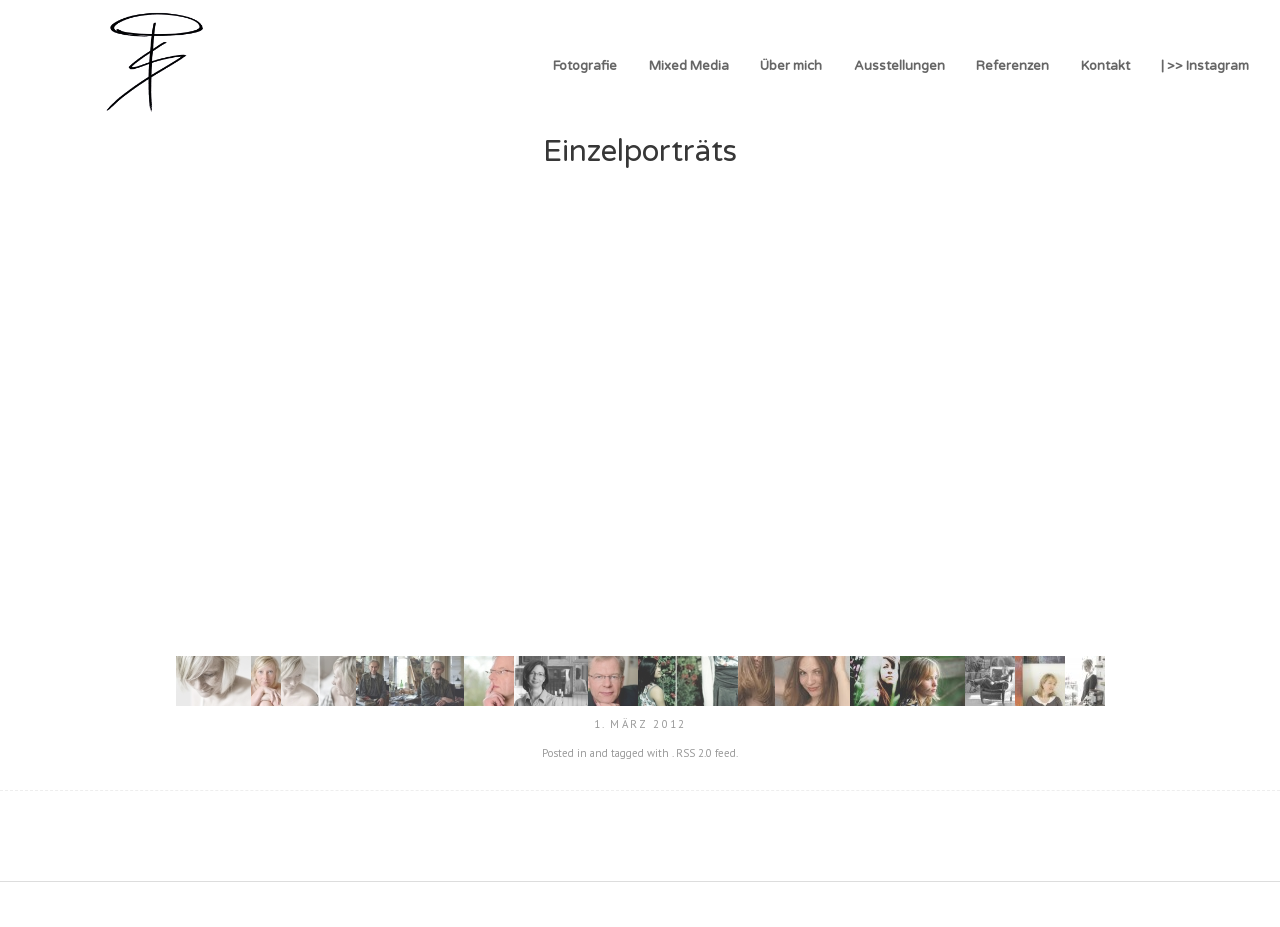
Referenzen (1012, 66)
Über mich (791, 66)
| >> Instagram (1205, 66)
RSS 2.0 (694, 753)
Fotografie (585, 66)
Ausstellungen (899, 66)
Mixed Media (689, 66)
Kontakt (1105, 66)
